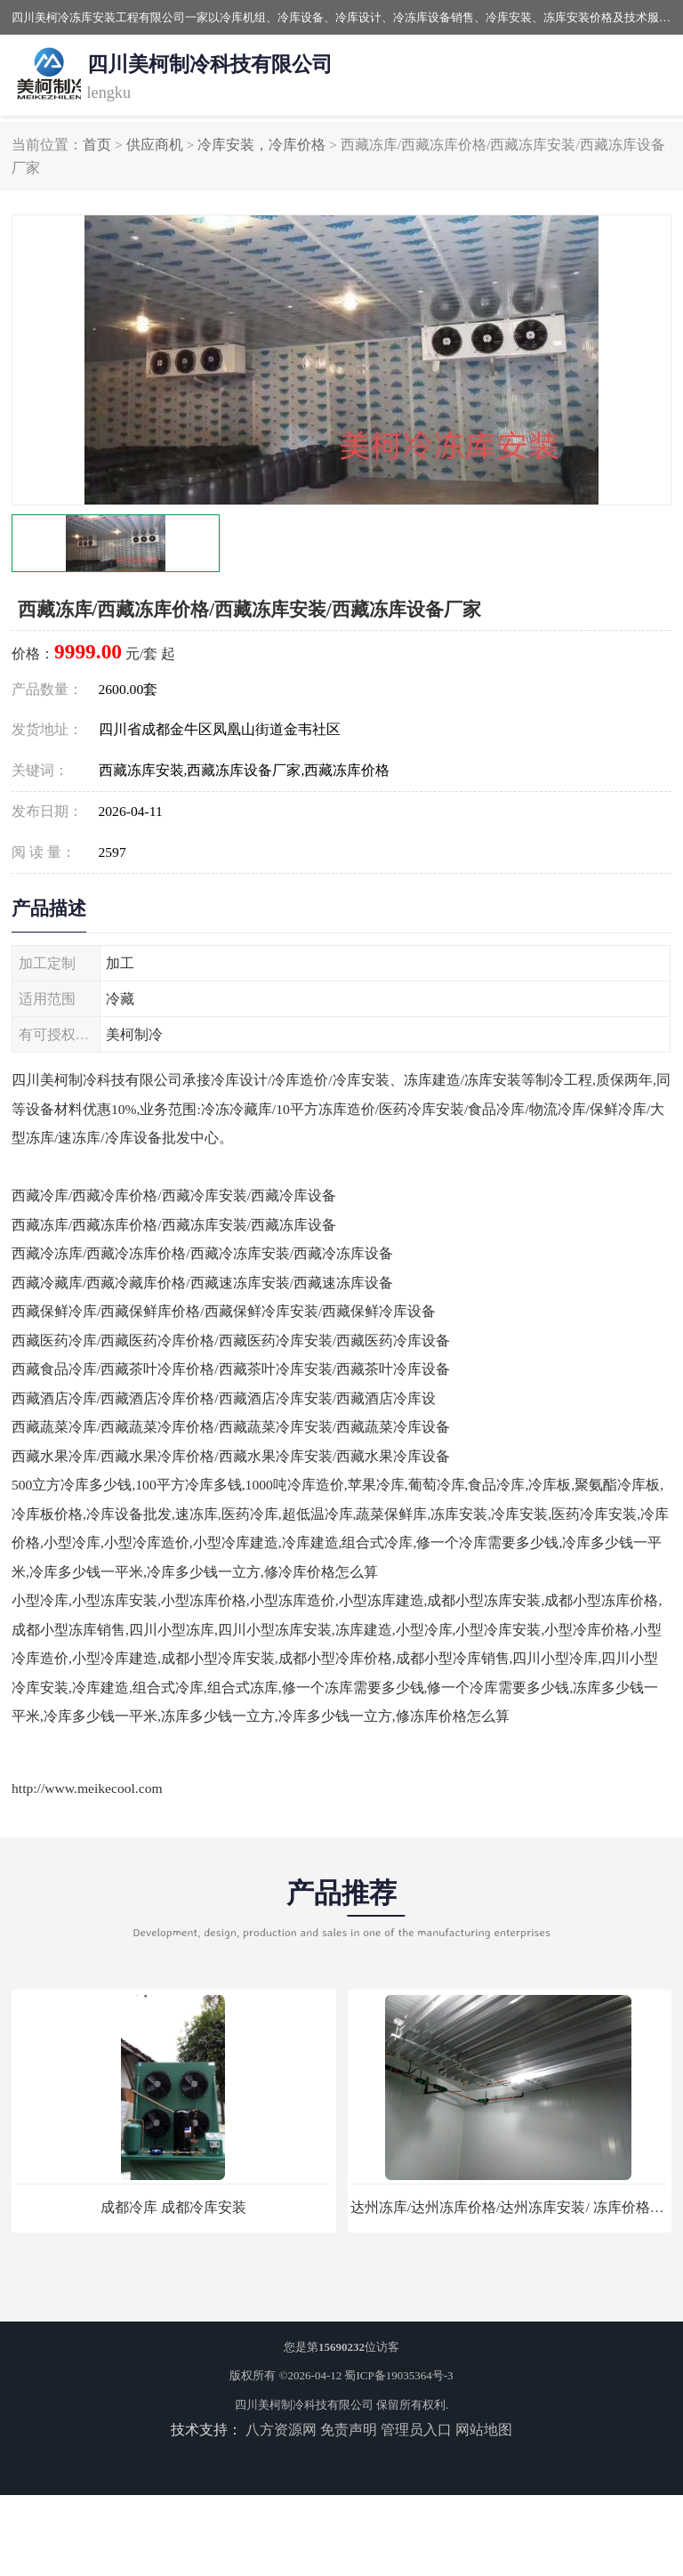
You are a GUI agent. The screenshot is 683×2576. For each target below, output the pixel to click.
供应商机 (154, 144)
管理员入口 (416, 2429)
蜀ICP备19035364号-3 (398, 2375)
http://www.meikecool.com (87, 1788)
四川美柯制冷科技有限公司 (304, 2404)
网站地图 (483, 2429)
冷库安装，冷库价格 (261, 144)
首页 (97, 144)
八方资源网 (281, 2429)
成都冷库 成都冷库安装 (173, 2207)
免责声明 (348, 2429)
